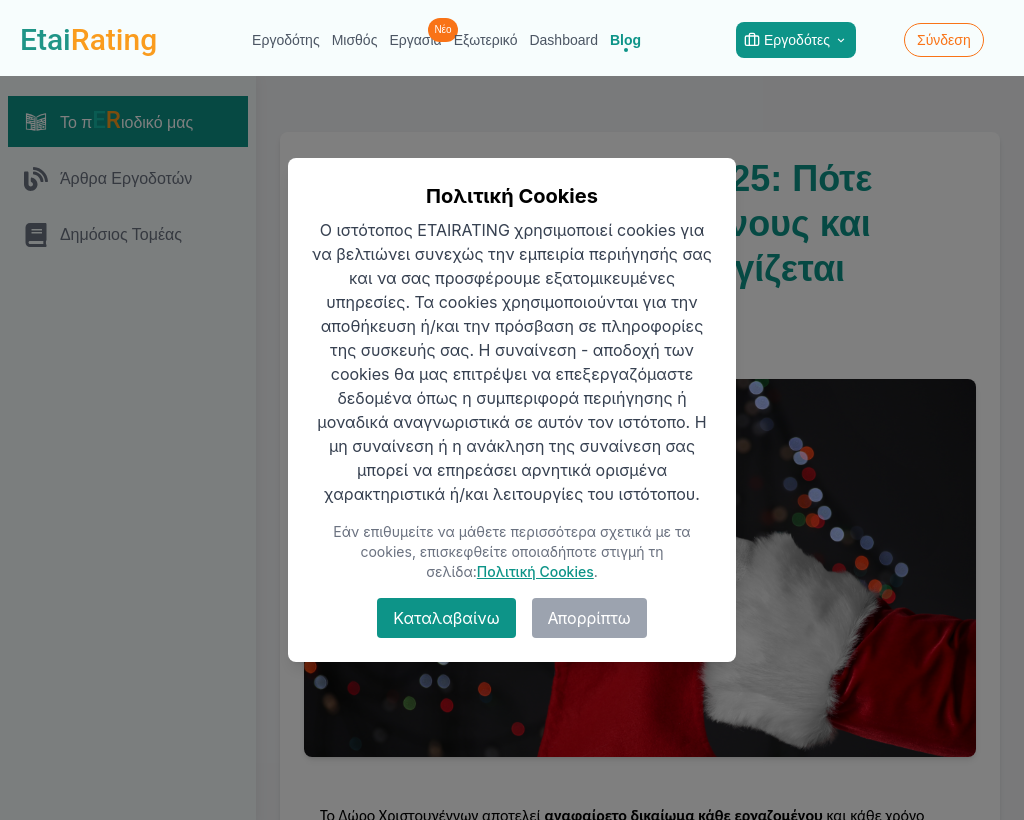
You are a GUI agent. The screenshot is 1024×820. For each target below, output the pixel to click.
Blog (625, 40)
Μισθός (355, 40)
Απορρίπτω (589, 618)
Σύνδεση (944, 40)
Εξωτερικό (486, 40)
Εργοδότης (286, 40)
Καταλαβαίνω (446, 618)
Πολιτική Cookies (535, 571)
